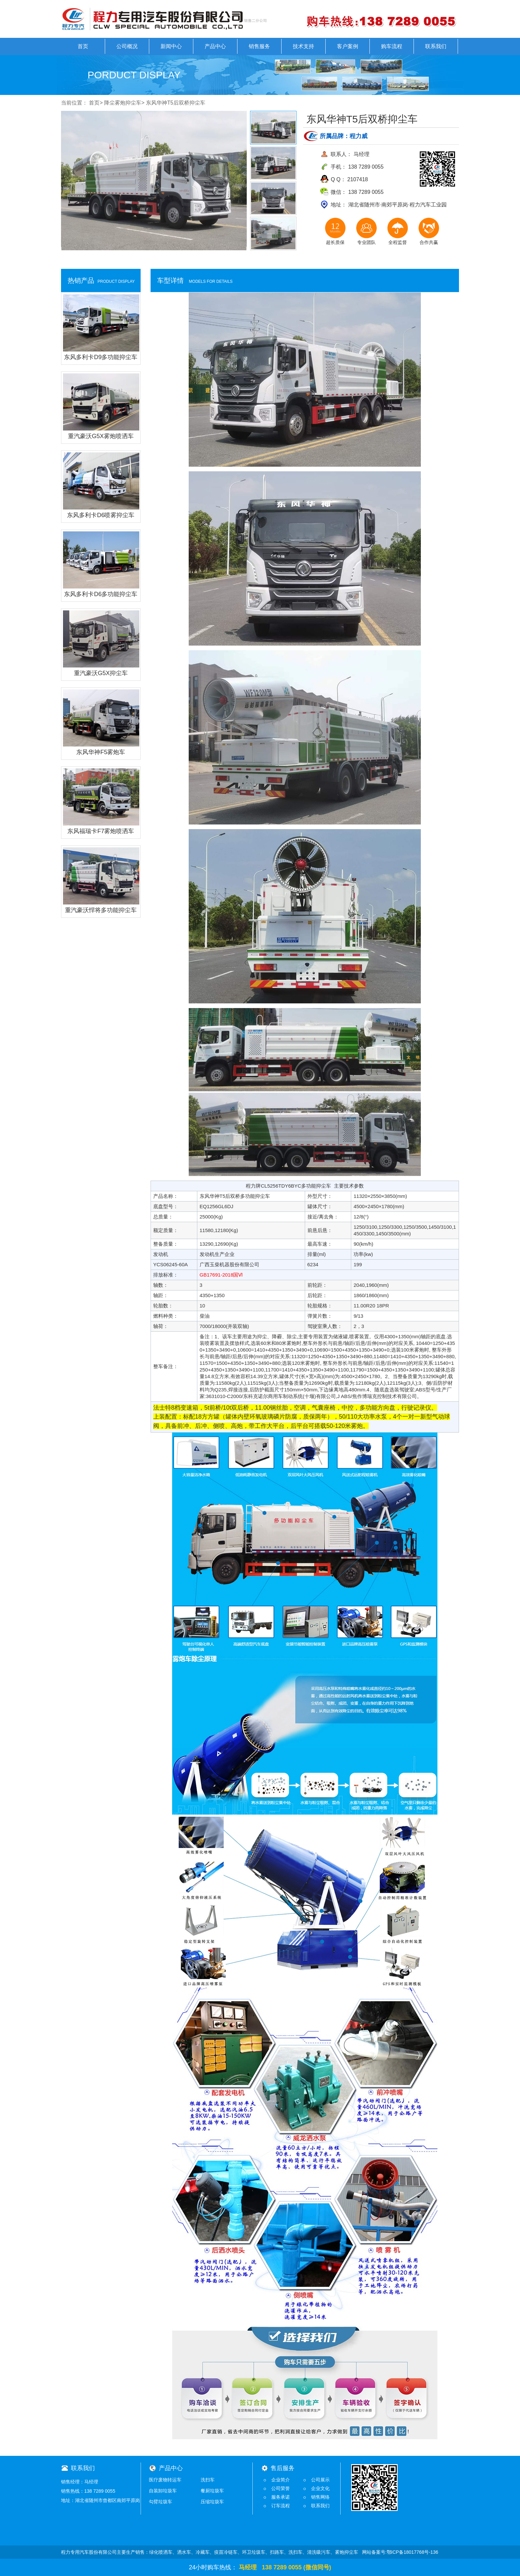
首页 (83, 46)
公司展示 (320, 2479)
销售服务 (259, 46)
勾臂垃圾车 (160, 2501)
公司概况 (127, 46)
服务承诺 (280, 2497)
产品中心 (215, 46)
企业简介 (280, 2479)
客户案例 (347, 46)
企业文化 (320, 2488)
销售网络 (320, 2497)
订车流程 (280, 2505)
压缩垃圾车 (212, 2501)
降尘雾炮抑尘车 (122, 103)
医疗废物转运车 (165, 2479)
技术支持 (303, 46)
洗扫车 (208, 2479)
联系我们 (435, 46)
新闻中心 (171, 46)
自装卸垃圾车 (163, 2490)
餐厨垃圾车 (212, 2490)
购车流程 (391, 46)
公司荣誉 (280, 2488)
